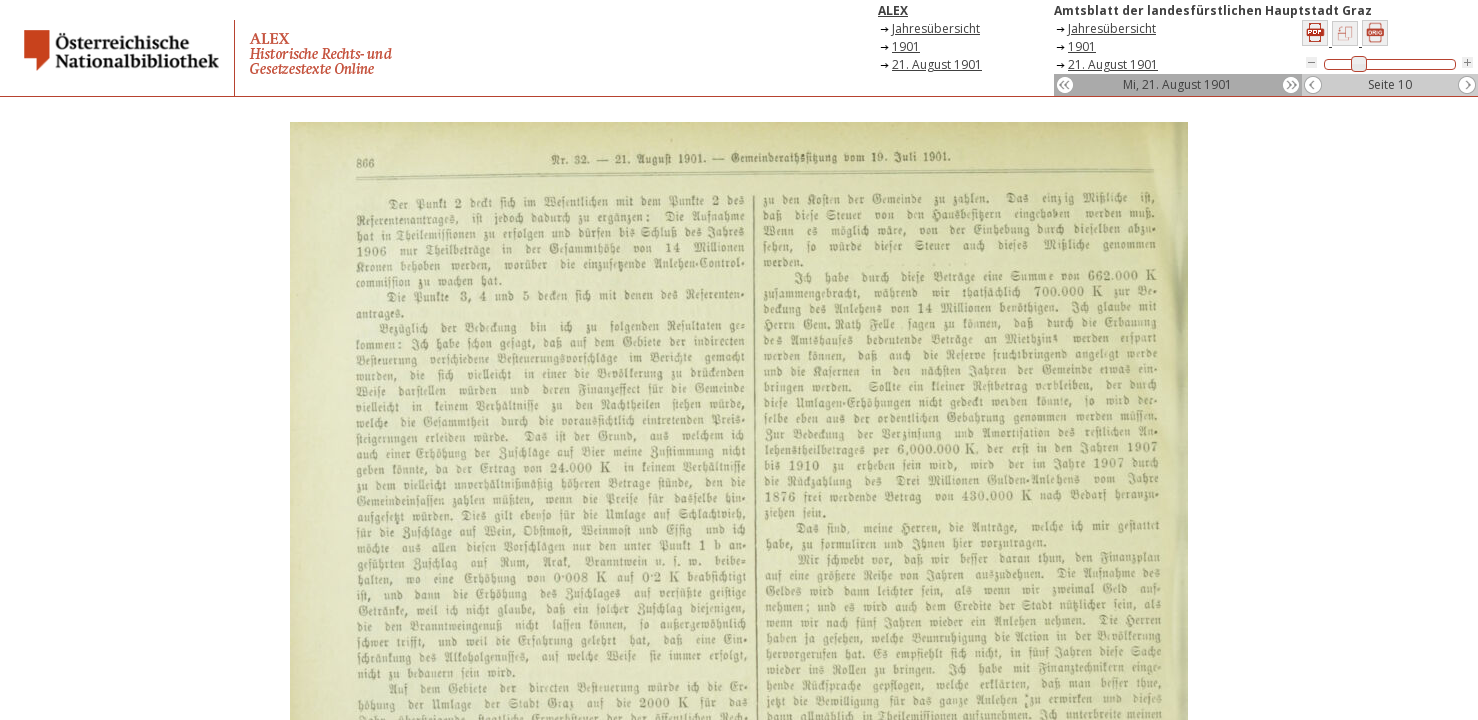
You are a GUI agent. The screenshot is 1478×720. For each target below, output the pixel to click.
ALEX (893, 10)
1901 (906, 46)
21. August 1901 (937, 64)
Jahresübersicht (936, 28)
